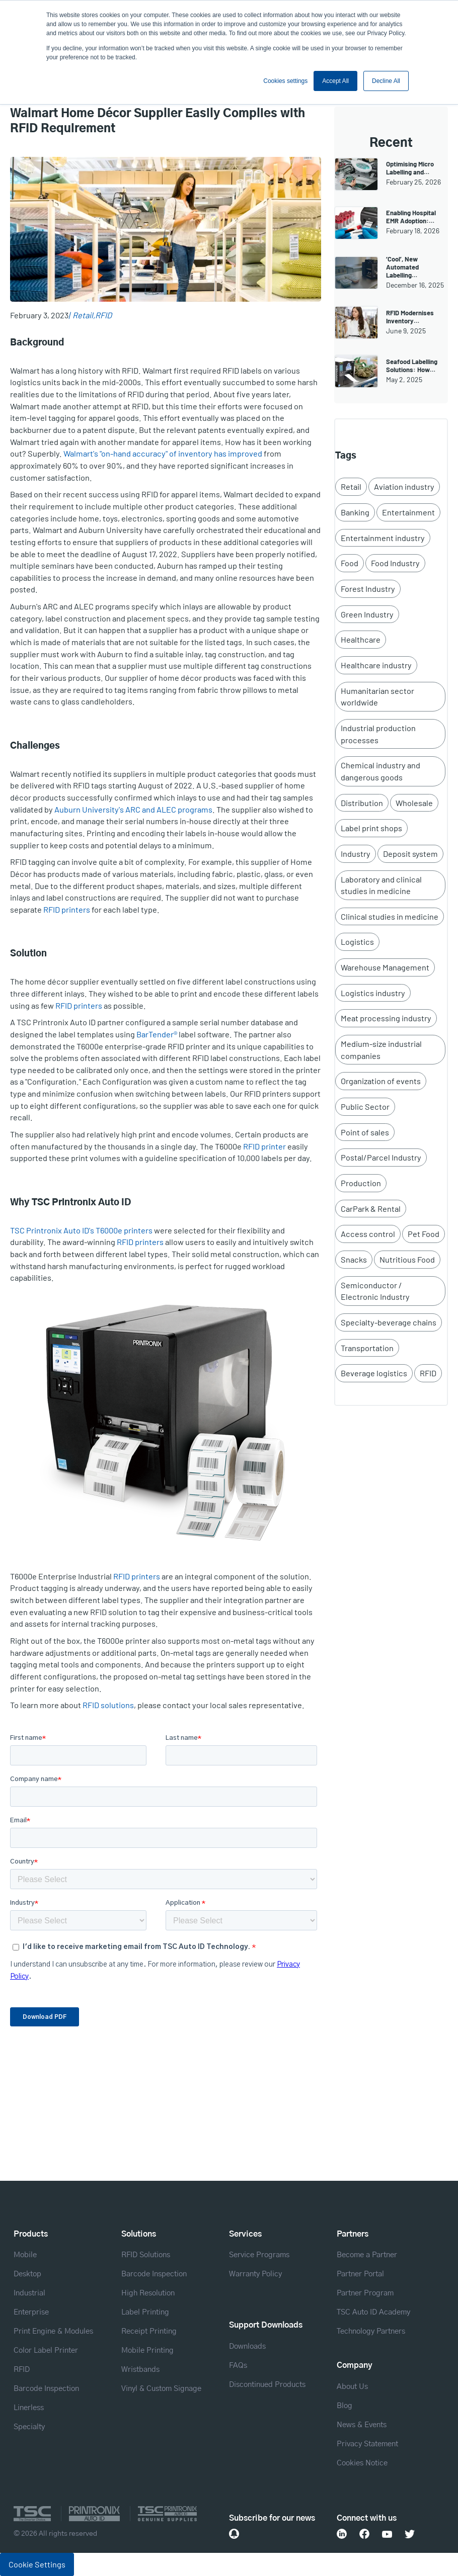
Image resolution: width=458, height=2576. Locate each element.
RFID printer (264, 1146)
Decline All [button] (386, 80)
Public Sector (365, 1106)
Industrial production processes (378, 734)
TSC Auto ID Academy (373, 2312)
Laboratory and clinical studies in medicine (381, 885)
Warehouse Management (385, 967)
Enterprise (31, 2312)
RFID (103, 315)
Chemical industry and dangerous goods (380, 771)
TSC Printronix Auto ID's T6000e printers (81, 1230)
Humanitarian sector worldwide (377, 696)
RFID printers (66, 909)
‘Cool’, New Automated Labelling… (402, 267)
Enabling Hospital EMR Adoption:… (411, 217)
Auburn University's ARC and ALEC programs (133, 809)
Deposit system (410, 853)
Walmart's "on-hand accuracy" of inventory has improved (162, 453)
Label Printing (145, 2312)
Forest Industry (368, 588)
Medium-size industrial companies (381, 1049)
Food (349, 563)
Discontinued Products (267, 2384)
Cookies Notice (362, 2463)
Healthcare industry (376, 665)
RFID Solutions (145, 2255)
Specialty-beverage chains (388, 1322)
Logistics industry (373, 993)
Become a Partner (367, 2255)
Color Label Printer (46, 2350)
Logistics (357, 941)
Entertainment (408, 512)
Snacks (354, 1259)
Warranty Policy (255, 2274)
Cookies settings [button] (285, 80)
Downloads (247, 2346)
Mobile (25, 2255)
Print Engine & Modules (53, 2331)
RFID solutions (108, 1705)
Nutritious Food (407, 1259)
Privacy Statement (367, 2444)
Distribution (362, 803)
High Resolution (148, 2293)
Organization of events (381, 1081)
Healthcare (360, 639)
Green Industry (367, 614)
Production (361, 1183)
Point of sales (365, 1132)
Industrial (29, 2293)
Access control (368, 1233)
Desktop (27, 2274)
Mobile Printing (147, 2350)
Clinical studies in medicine (389, 916)
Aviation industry (404, 486)
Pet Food (423, 1233)
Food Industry (395, 563)
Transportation (367, 1348)
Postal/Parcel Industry (381, 1157)
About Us (352, 2386)
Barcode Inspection (46, 2388)
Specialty (29, 2427)
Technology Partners (371, 2331)
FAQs (238, 2365)
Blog (344, 2406)
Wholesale (414, 803)
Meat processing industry (386, 1018)
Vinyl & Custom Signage (161, 2388)
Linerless (29, 2408)
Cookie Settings (37, 2564)
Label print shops (371, 828)
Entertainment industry (383, 538)
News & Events (362, 2425)
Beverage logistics (374, 1373)
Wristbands (140, 2369)
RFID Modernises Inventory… (410, 317)
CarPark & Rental (371, 1208)
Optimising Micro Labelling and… (410, 168)
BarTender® (156, 1034)
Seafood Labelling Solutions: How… (411, 366)
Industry (355, 853)
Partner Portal (360, 2274)
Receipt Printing (149, 2331)
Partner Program (365, 2293)
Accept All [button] (335, 80)
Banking (355, 512)
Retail (82, 315)
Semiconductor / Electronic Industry (375, 1291)
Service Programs (259, 2255)
